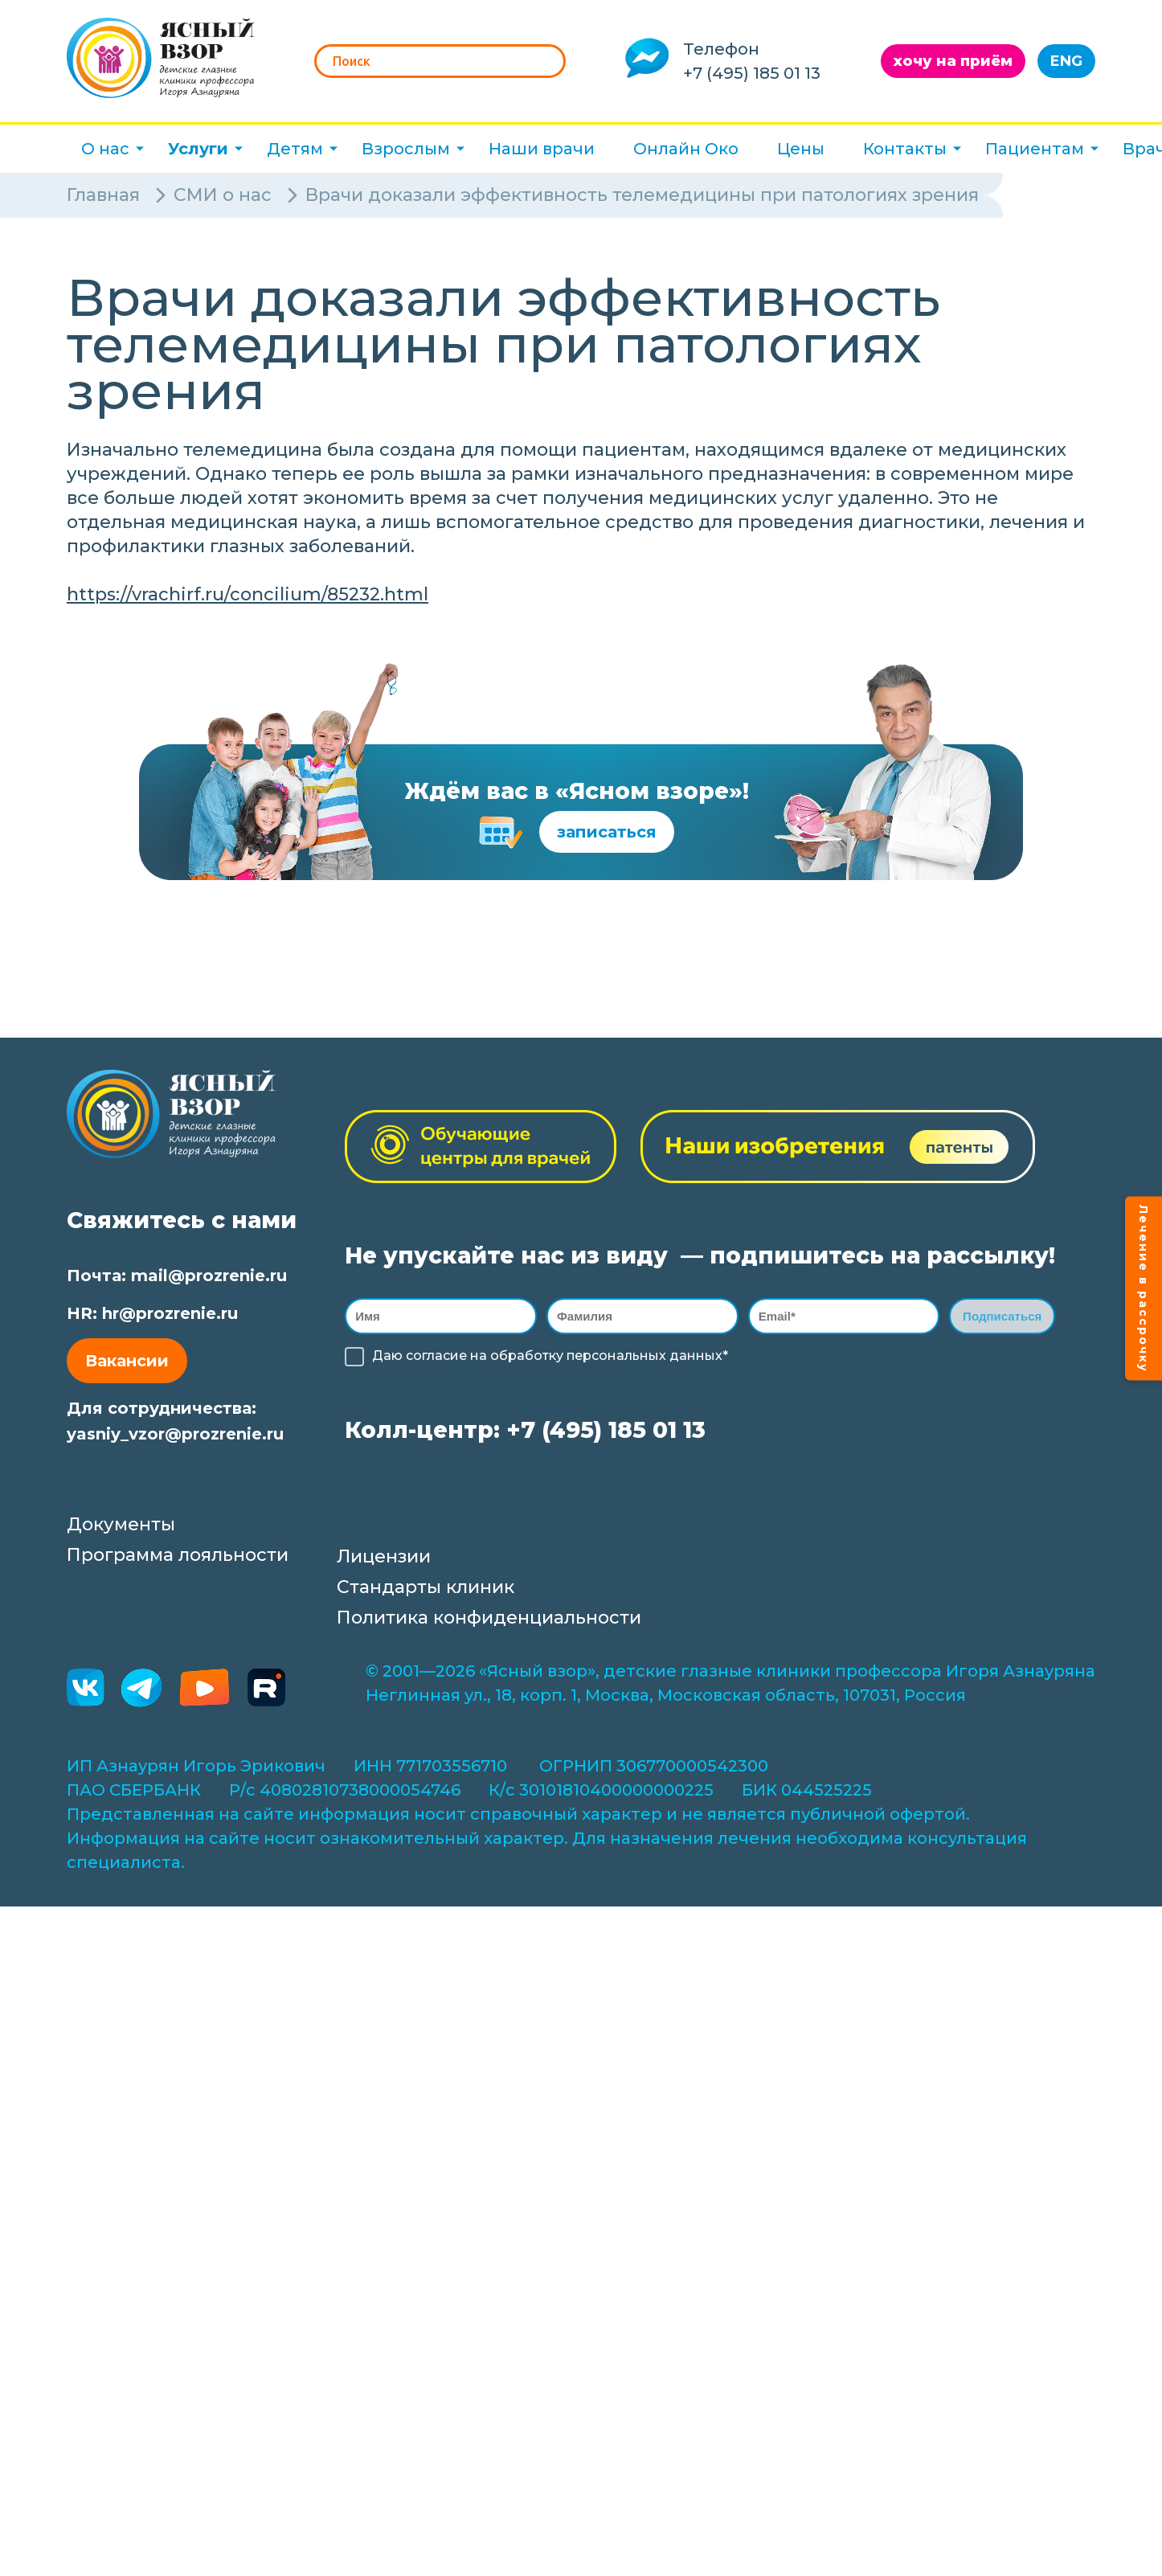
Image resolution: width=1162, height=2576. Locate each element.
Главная (103, 195)
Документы (121, 1527)
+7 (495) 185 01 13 (751, 73)
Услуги (198, 148)
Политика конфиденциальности (489, 1620)
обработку (526, 1358)
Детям (295, 148)
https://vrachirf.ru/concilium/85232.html (247, 594)
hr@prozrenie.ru (170, 1313)
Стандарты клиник (425, 1589)
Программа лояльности (177, 1557)
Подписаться (1002, 1317)
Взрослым (406, 148)
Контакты (905, 148)
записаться (607, 832)
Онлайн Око (686, 148)
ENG (1066, 61)
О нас (105, 148)
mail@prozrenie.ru (209, 1275)
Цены (800, 148)
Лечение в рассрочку (1143, 1288)
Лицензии (384, 1559)
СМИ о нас (223, 195)
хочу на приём (953, 61)
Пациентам (1034, 148)
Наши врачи (542, 148)
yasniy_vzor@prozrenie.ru (175, 1434)
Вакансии (127, 1360)
